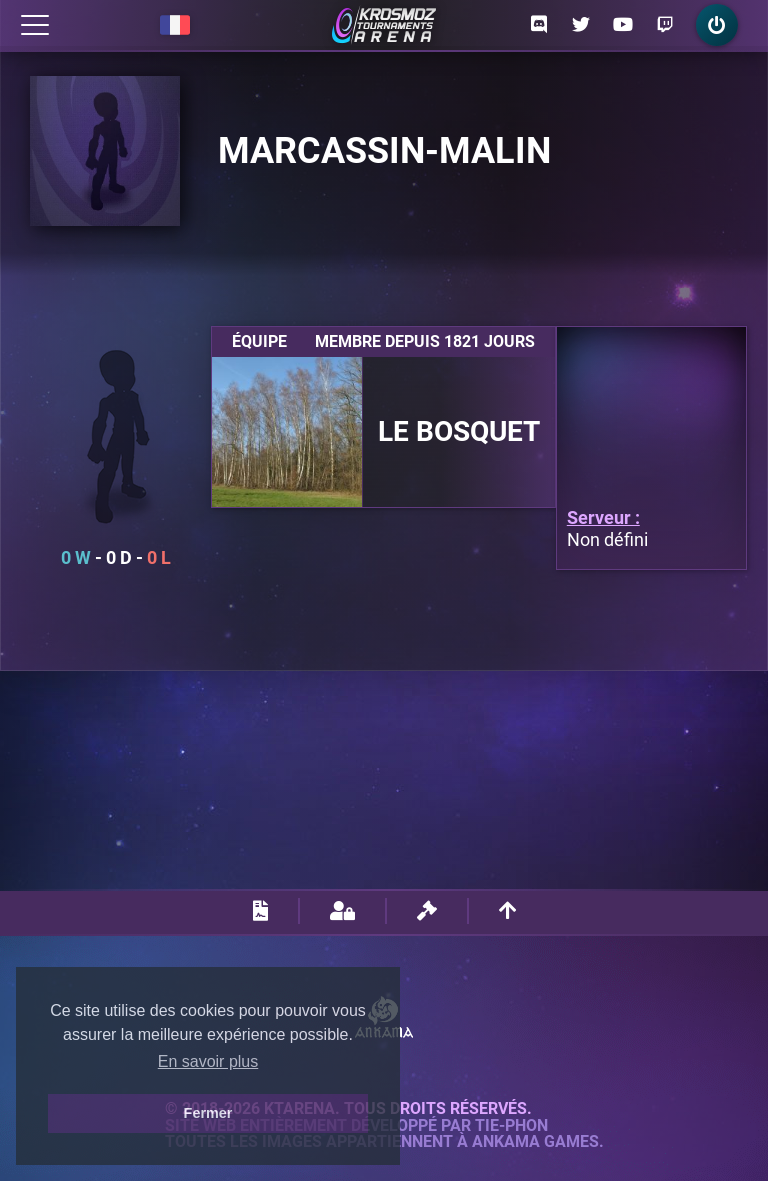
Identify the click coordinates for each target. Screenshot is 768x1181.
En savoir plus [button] (208, 1061)
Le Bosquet (459, 432)
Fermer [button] (208, 1113)
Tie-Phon (511, 1126)
